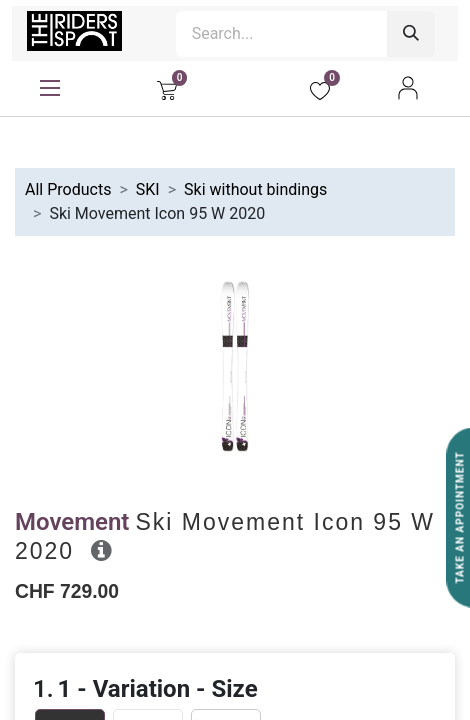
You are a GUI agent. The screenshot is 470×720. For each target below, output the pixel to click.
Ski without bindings (255, 189)
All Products (68, 189)
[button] (101, 550)
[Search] (411, 34)
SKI (148, 189)
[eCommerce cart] (167, 88)
